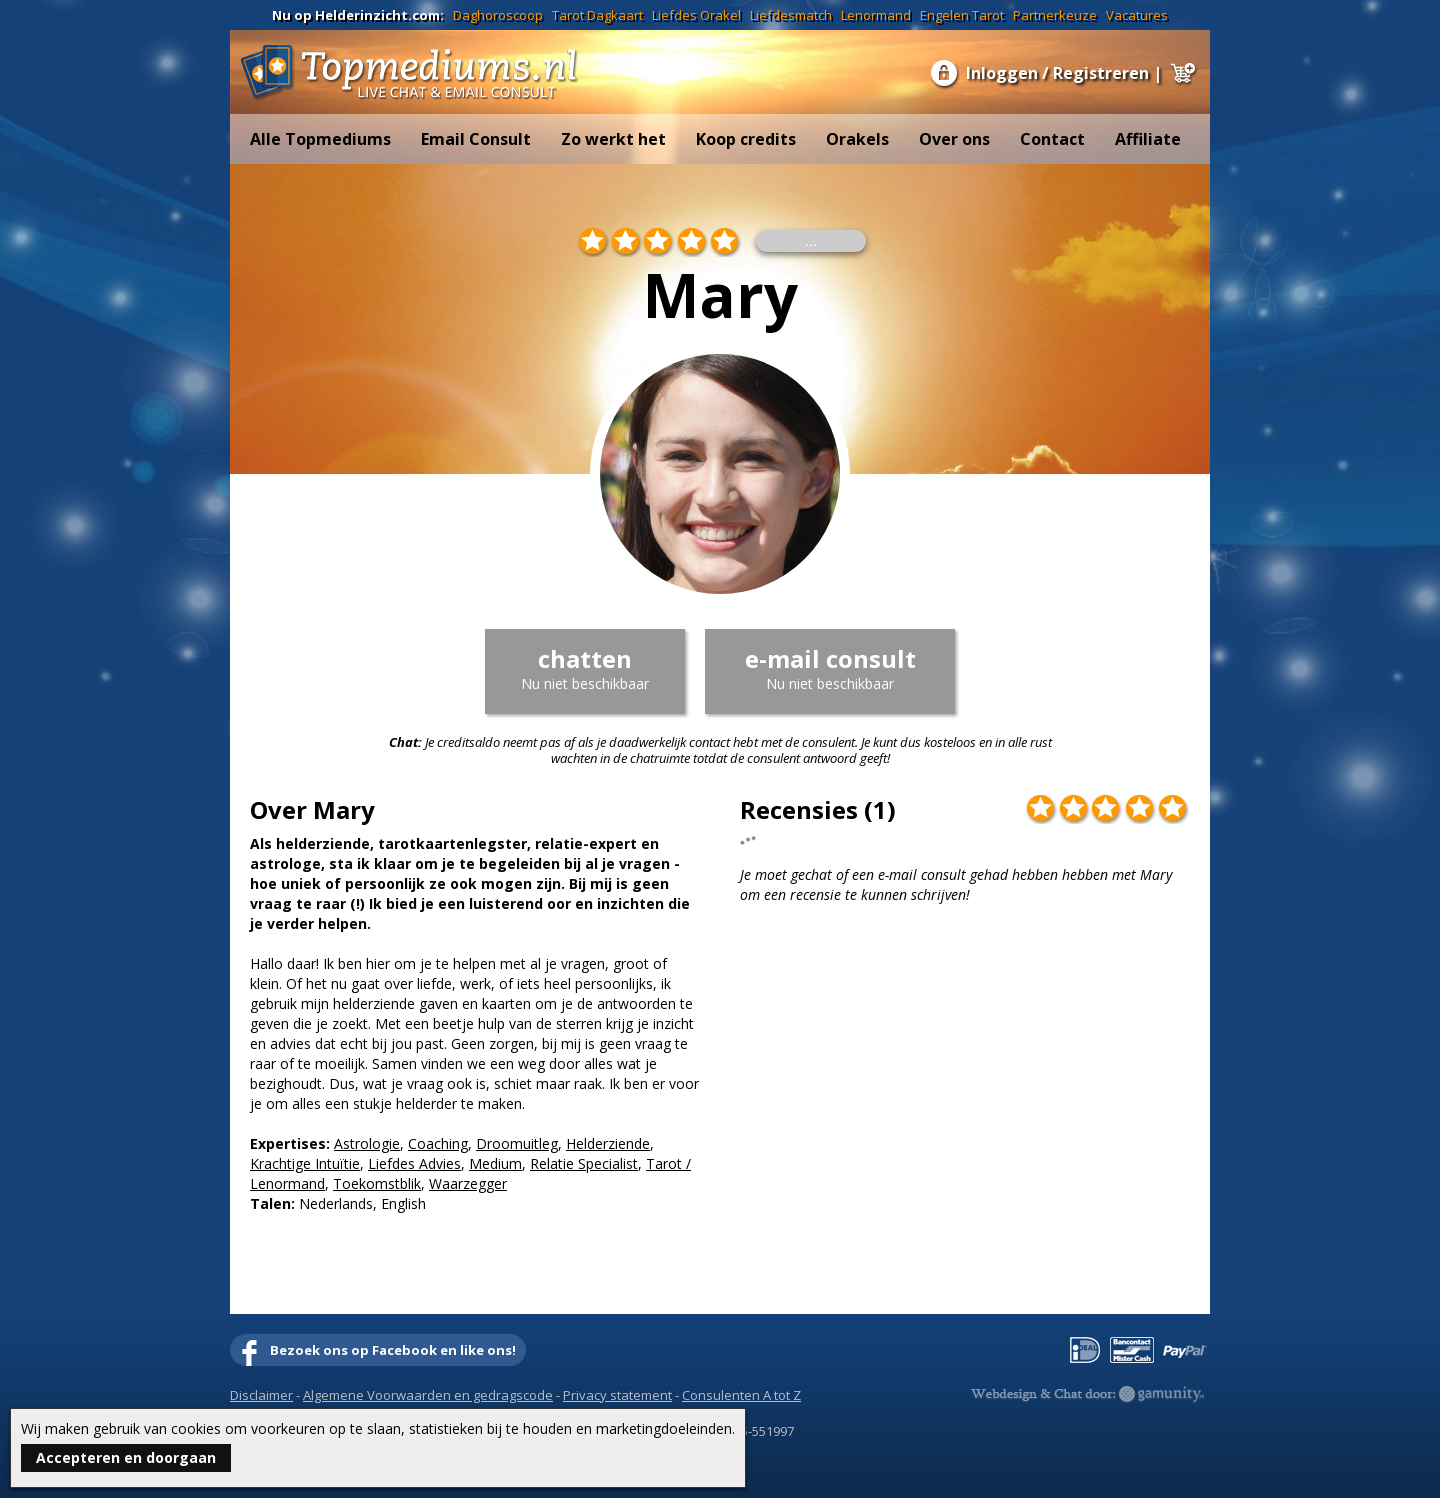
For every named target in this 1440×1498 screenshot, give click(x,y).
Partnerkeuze (1055, 15)
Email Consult (476, 139)
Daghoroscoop (498, 15)
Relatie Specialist (584, 1163)
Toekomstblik (377, 1183)
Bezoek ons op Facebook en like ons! (393, 1350)
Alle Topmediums (320, 139)
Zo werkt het (613, 139)
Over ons (954, 139)
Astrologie (367, 1143)
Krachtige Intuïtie (305, 1163)
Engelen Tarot (962, 15)
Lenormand (876, 15)
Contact (1052, 139)
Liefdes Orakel (696, 15)
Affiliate (1148, 139)
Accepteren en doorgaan (126, 1457)
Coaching (438, 1143)
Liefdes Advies (414, 1163)
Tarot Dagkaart (597, 15)
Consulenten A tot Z (741, 1395)
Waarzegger (468, 1183)
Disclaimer (261, 1395)
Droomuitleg (517, 1143)
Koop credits (746, 139)
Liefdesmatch (791, 15)
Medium (495, 1163)
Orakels (857, 139)
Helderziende (608, 1143)
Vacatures (1137, 15)
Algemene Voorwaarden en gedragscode (428, 1395)
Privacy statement (617, 1395)
